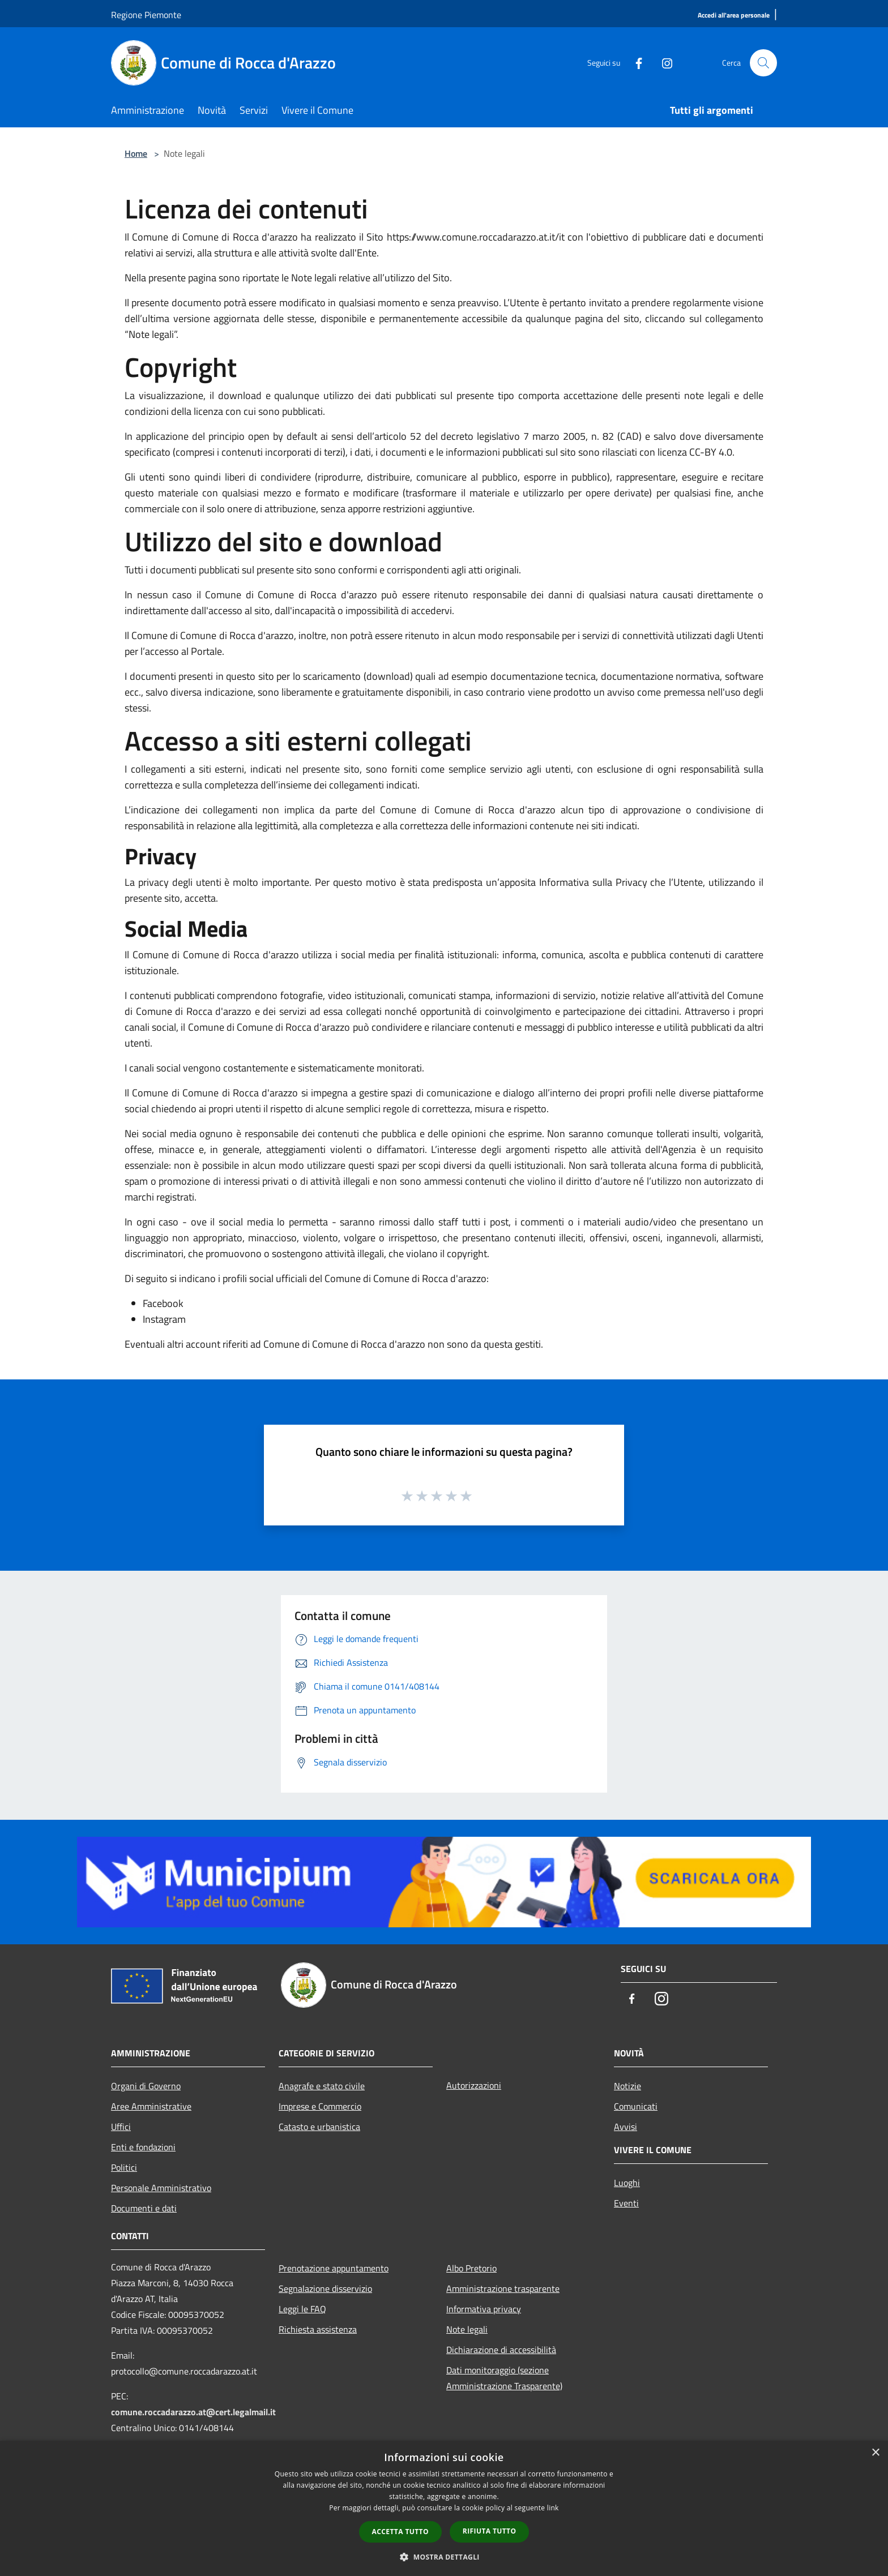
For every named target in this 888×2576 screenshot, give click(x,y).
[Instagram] (662, 62)
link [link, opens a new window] (553, 2508)
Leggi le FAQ (302, 2309)
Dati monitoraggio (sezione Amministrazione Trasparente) (504, 2378)
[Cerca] (763, 62)
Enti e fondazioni (143, 2147)
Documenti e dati (144, 2208)
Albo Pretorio (471, 2268)
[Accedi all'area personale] (734, 15)
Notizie (627, 2086)
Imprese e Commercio (320, 2106)
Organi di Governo (146, 2086)
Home (136, 153)
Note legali (467, 2329)
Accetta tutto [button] (400, 2531)
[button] (444, 2556)
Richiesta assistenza (318, 2329)
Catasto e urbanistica (319, 2126)
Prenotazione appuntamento (333, 2268)
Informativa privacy (483, 2309)
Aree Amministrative (151, 2106)
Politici (124, 2167)
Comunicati (636, 2106)
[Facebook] (634, 62)
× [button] (875, 2453)
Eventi (626, 2203)
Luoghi (627, 2182)
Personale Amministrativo (161, 2187)
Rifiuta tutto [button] (489, 2531)
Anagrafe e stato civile (322, 2086)
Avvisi (625, 2126)
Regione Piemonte (146, 15)
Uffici (121, 2126)
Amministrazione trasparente (503, 2288)
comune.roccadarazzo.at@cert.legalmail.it (193, 2412)
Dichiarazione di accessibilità (501, 2349)
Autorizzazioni (473, 2085)
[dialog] (444, 2508)
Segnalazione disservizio (325, 2288)
